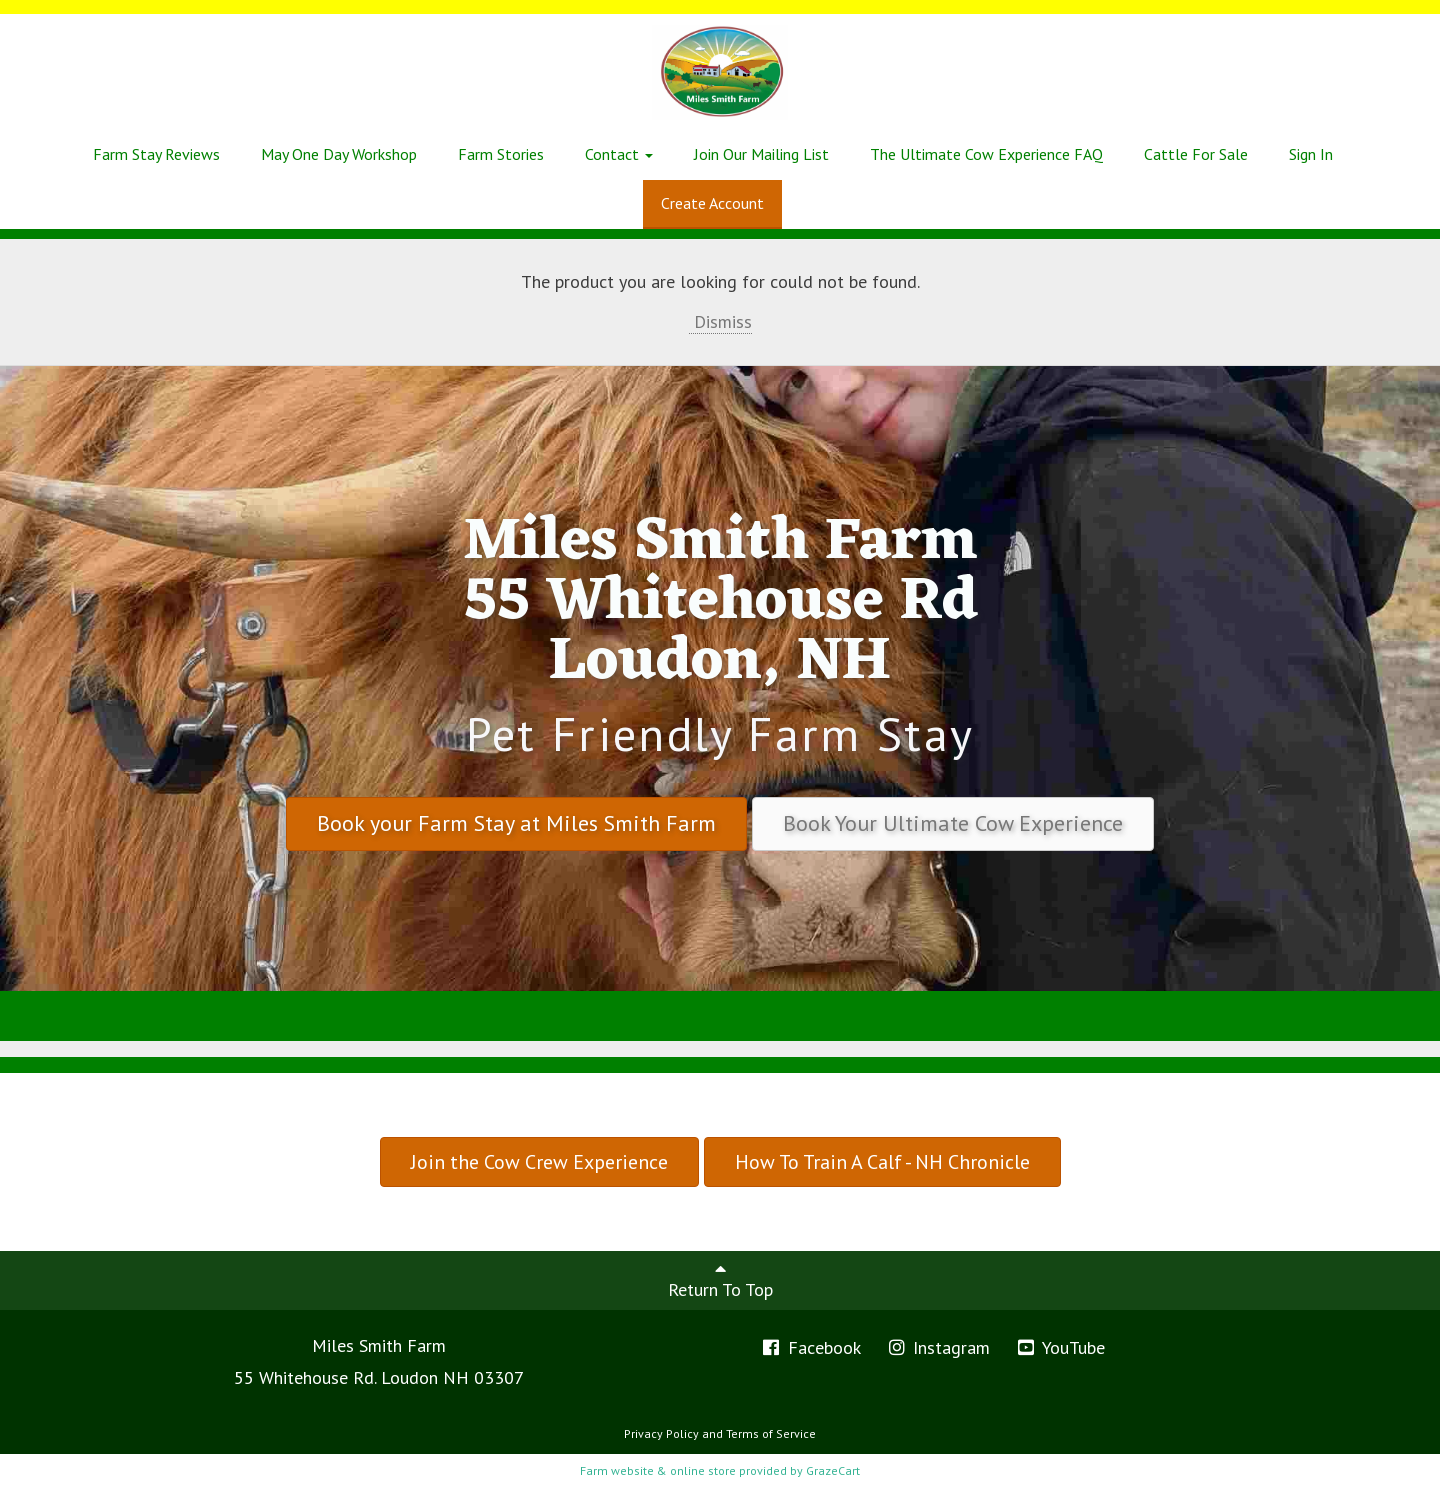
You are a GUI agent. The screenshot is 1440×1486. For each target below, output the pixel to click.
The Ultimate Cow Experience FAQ (986, 154)
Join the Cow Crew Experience (539, 1162)
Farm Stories (501, 154)
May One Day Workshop (339, 154)
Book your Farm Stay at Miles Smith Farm (516, 823)
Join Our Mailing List (761, 154)
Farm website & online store (658, 1470)
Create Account (712, 203)
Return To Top (720, 1280)
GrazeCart (833, 1470)
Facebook (810, 1347)
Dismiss (720, 321)
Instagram (938, 1347)
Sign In (1311, 154)
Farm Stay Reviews (156, 154)
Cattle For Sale (1196, 154)
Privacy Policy (661, 1433)
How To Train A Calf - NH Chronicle (882, 1162)
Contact (619, 154)
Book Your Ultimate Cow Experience (953, 823)
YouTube (1060, 1347)
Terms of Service (771, 1433)
